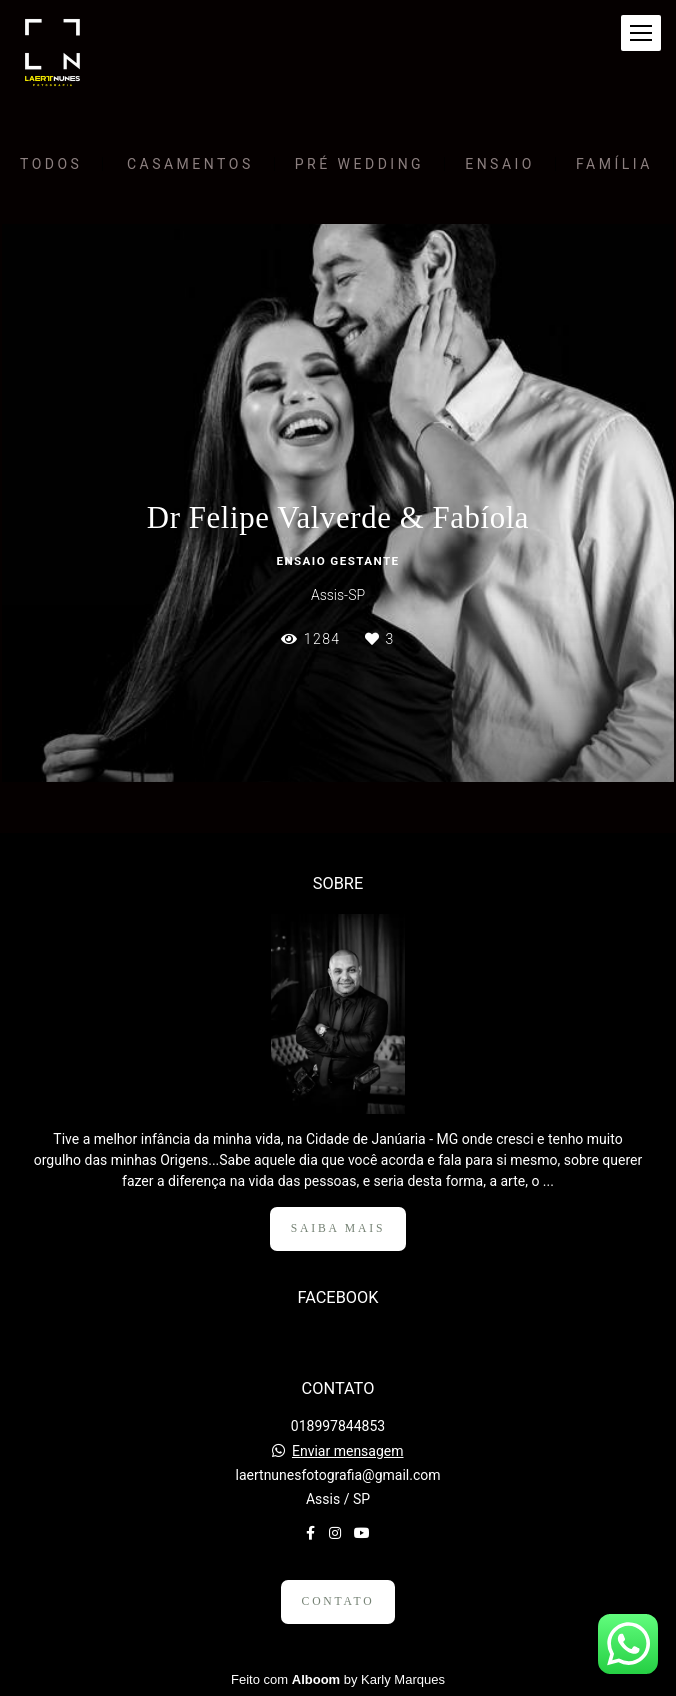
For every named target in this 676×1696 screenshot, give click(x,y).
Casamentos (190, 164)
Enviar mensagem (348, 1451)
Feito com (338, 1679)
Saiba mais (338, 1228)
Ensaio (500, 164)
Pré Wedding (359, 164)
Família (614, 164)
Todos (51, 164)
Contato (338, 1601)
